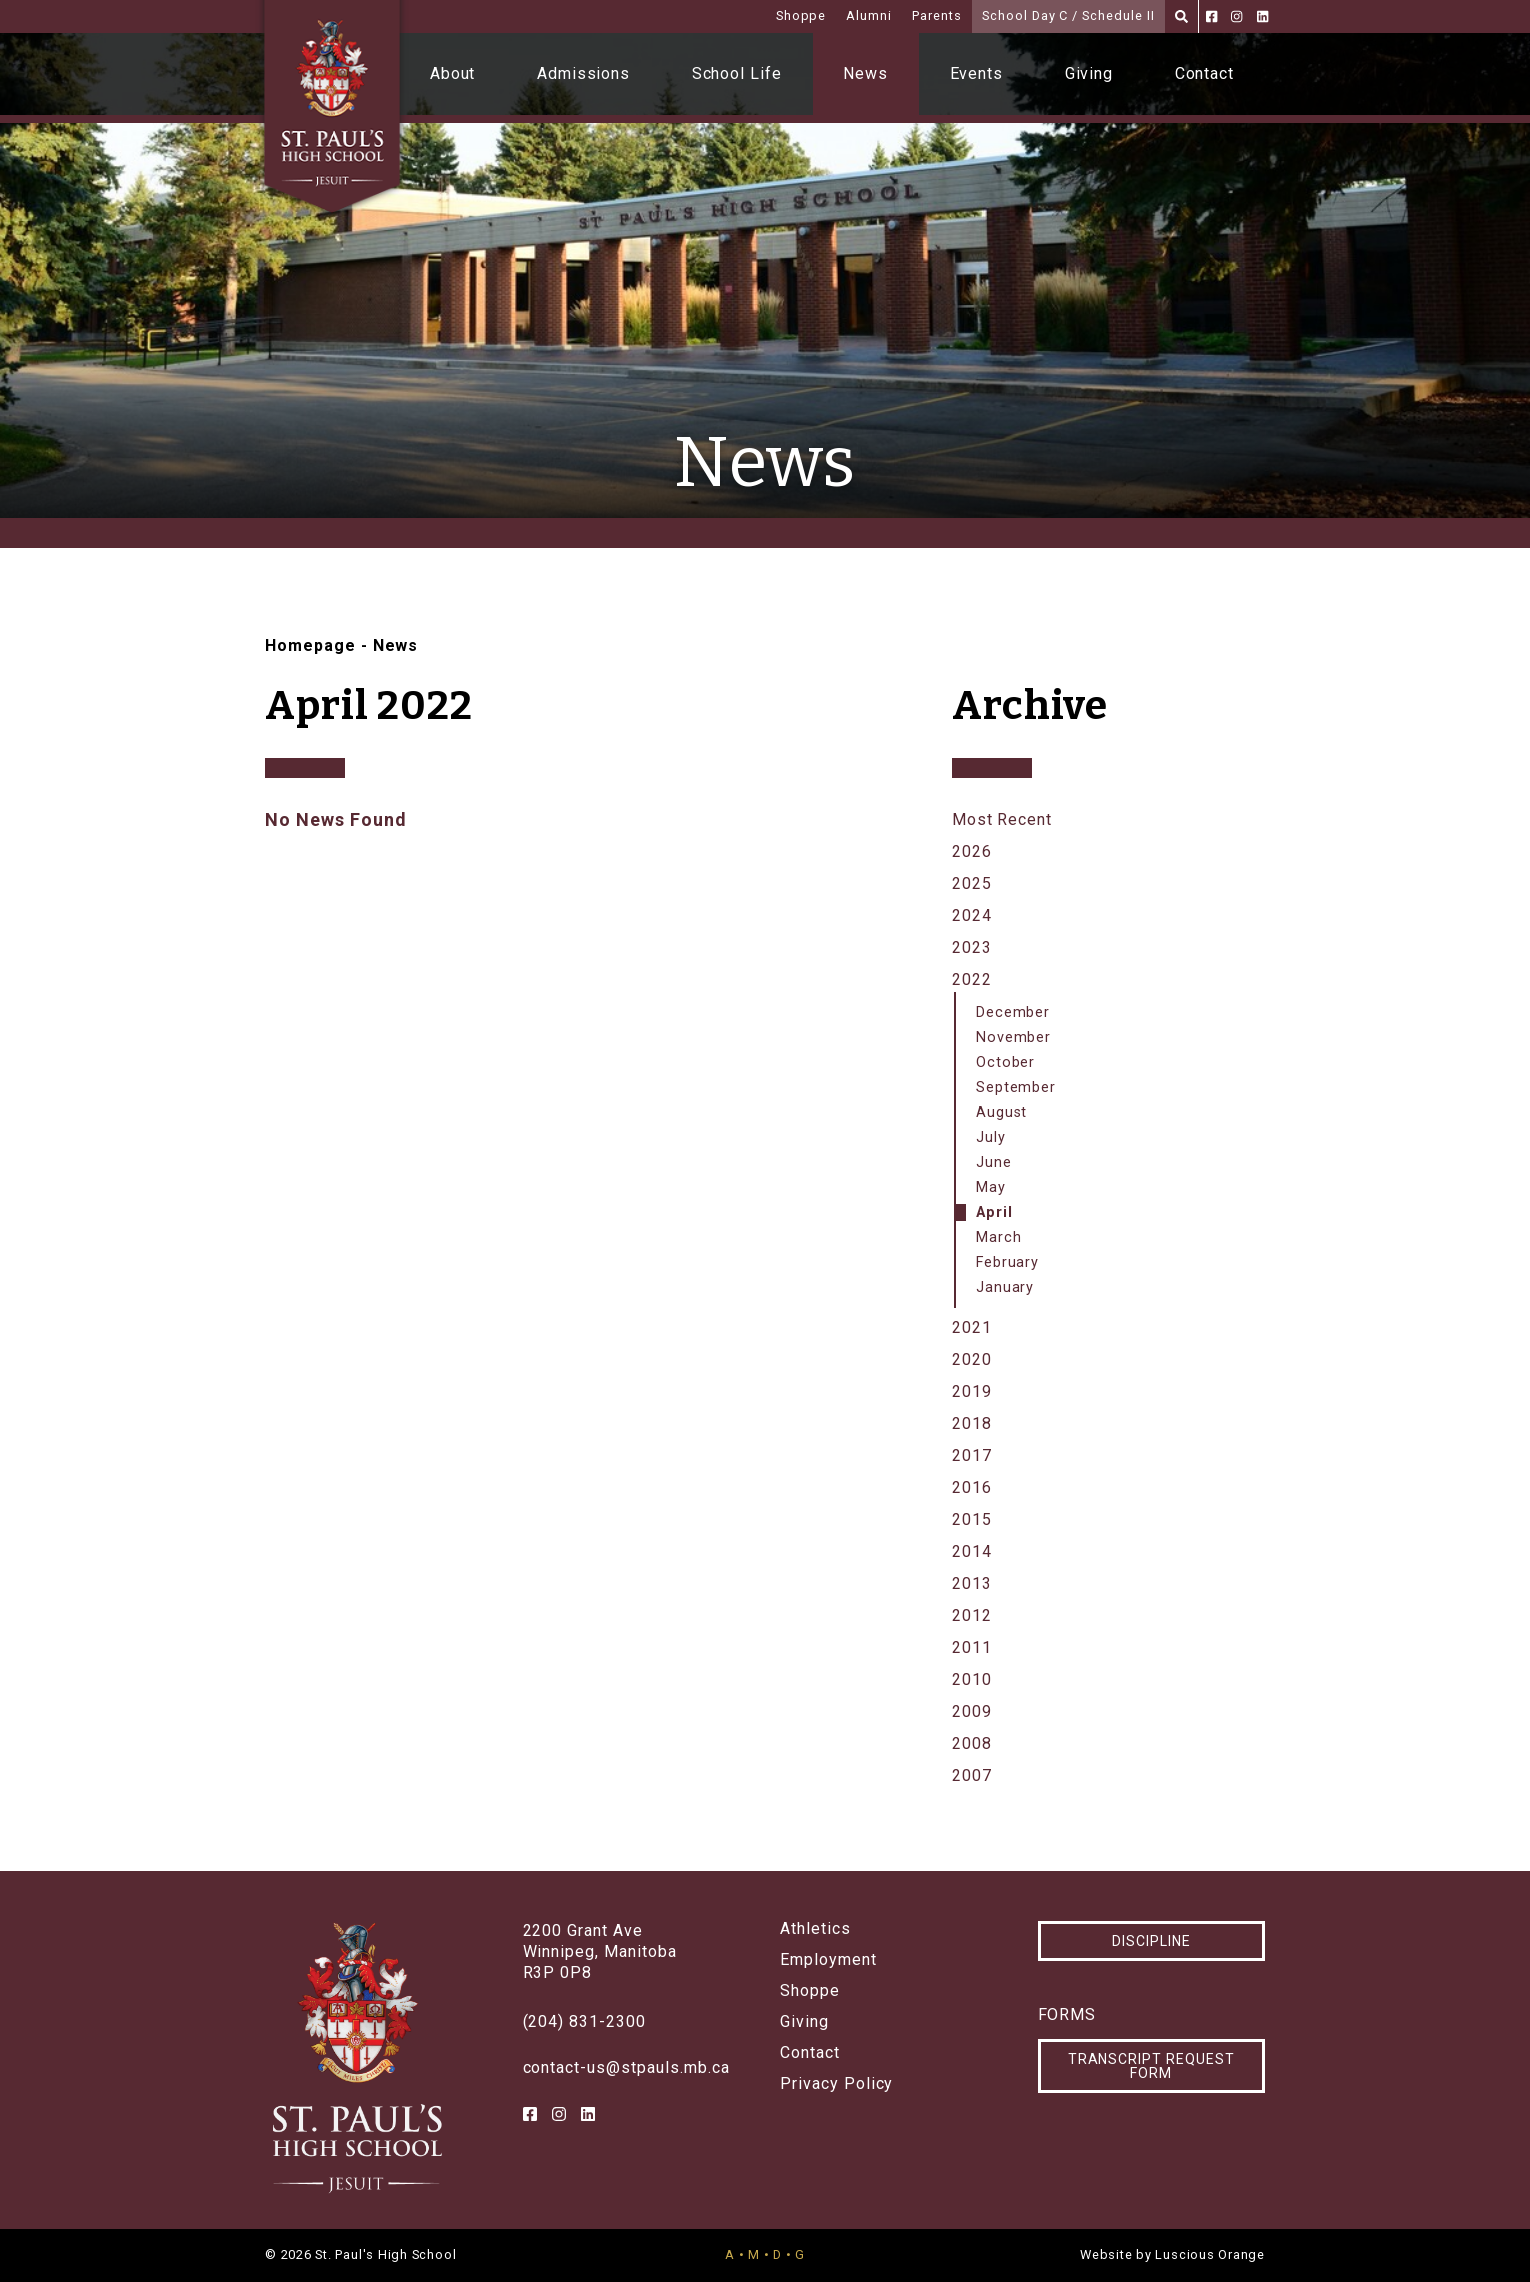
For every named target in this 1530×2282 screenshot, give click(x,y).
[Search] (1181, 16)
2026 (972, 851)
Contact (1205, 73)
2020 (972, 1359)
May (991, 1187)
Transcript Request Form (1151, 2066)
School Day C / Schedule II (1068, 15)
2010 (972, 1679)
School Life (737, 73)
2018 (972, 1423)
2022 (972, 979)
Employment (828, 1960)
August (1002, 1112)
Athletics (815, 1929)
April (994, 1212)
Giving (1089, 73)
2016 (972, 1487)
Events (977, 73)
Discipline (1151, 1941)
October (1006, 1062)
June (994, 1162)
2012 (972, 1615)
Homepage (310, 645)
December (1013, 1012)
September (1016, 1087)
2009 (972, 1711)
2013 (972, 1583)
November (1014, 1037)
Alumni (869, 15)
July (991, 1137)
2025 (972, 883)
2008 (972, 1743)
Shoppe (801, 15)
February (1008, 1262)
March (999, 1237)
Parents (937, 15)
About (453, 73)
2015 (972, 1519)
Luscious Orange (1210, 2254)
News (865, 73)
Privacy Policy (836, 2084)
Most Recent (1002, 819)
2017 (972, 1455)
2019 (972, 1391)
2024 (972, 915)
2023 (972, 947)
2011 (972, 1647)
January (1005, 1287)
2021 (972, 1327)
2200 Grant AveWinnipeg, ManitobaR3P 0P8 (600, 1951)
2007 (972, 1775)
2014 (972, 1551)
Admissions (584, 73)
